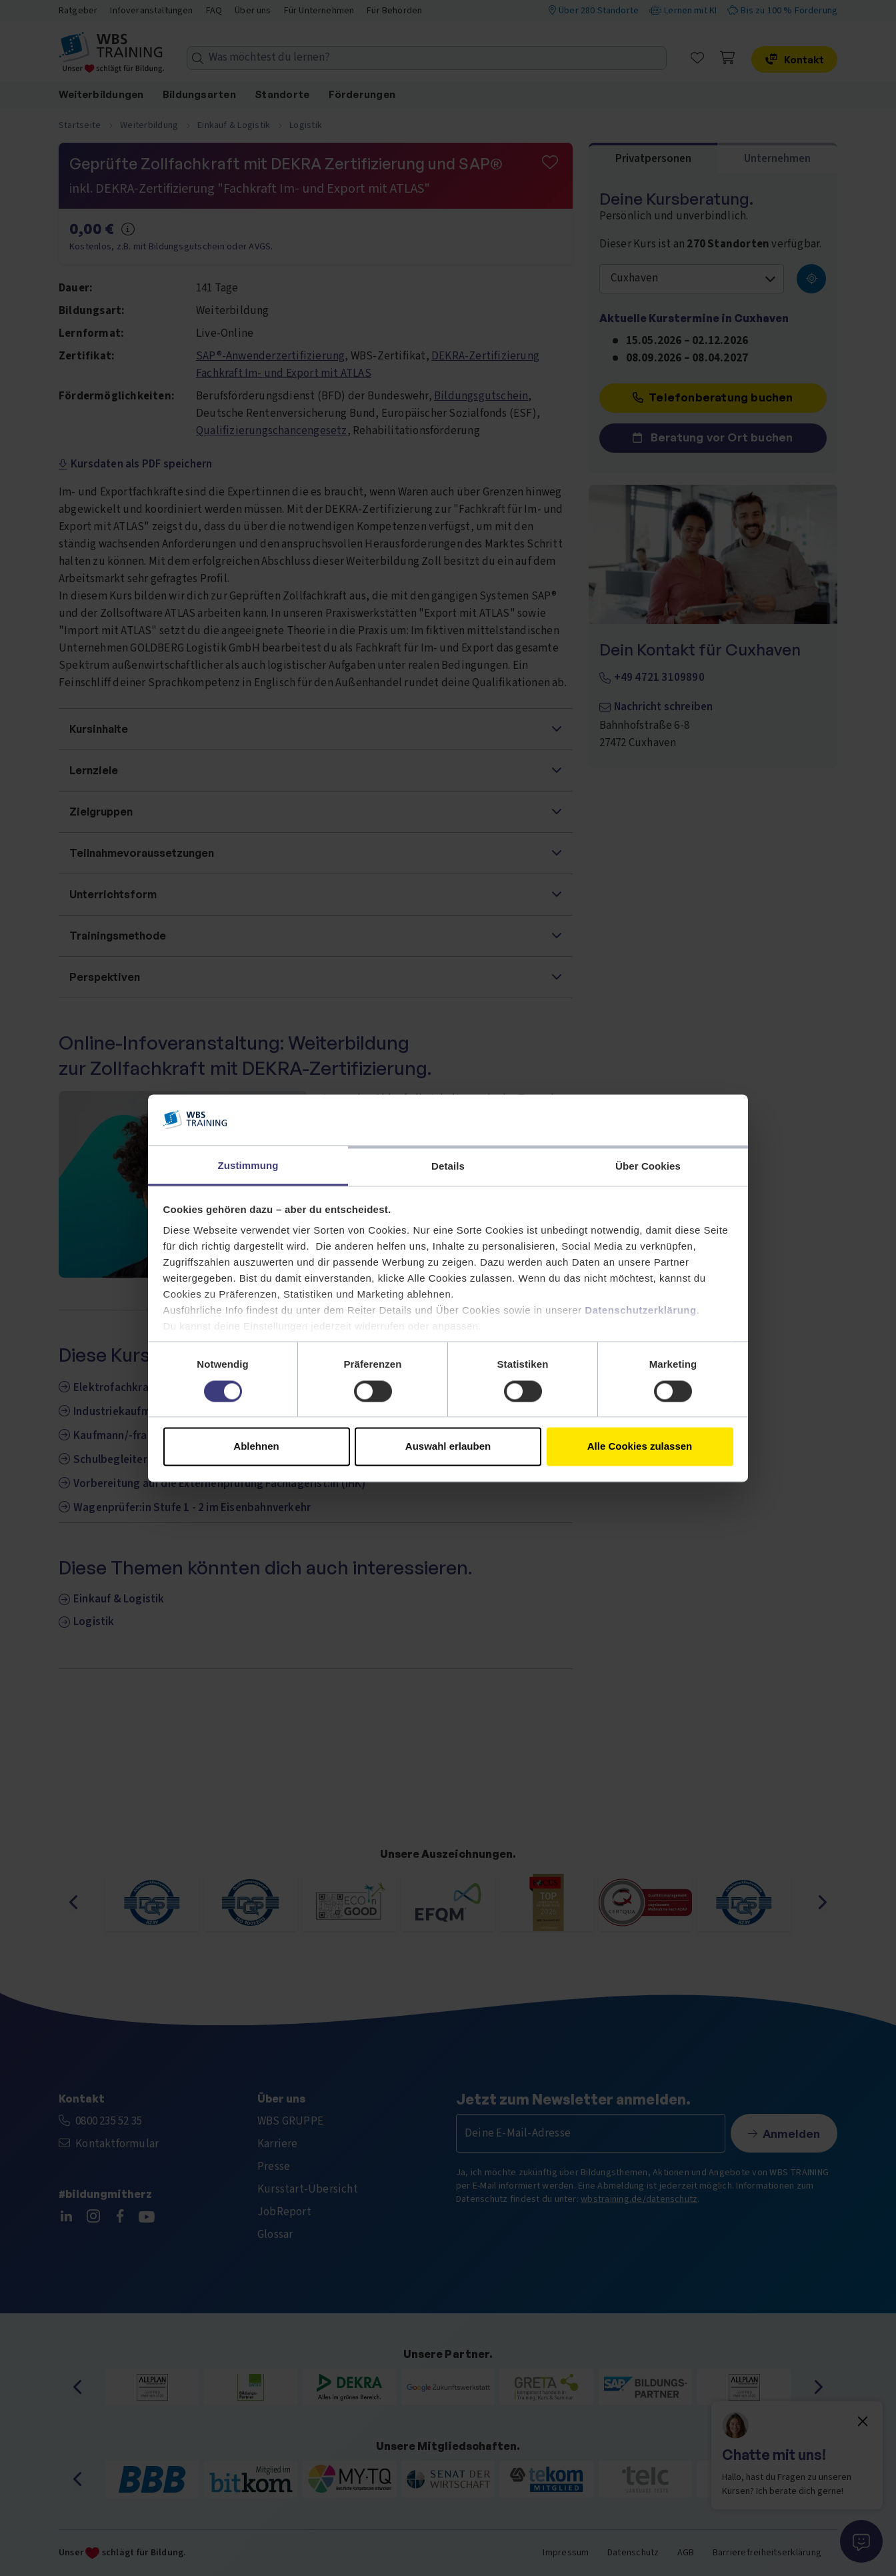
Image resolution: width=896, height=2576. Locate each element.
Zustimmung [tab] (248, 1166)
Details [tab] (448, 1166)
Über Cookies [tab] (648, 1166)
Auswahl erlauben (448, 1446)
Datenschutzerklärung (641, 1310)
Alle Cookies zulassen (640, 1446)
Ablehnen (256, 1446)
